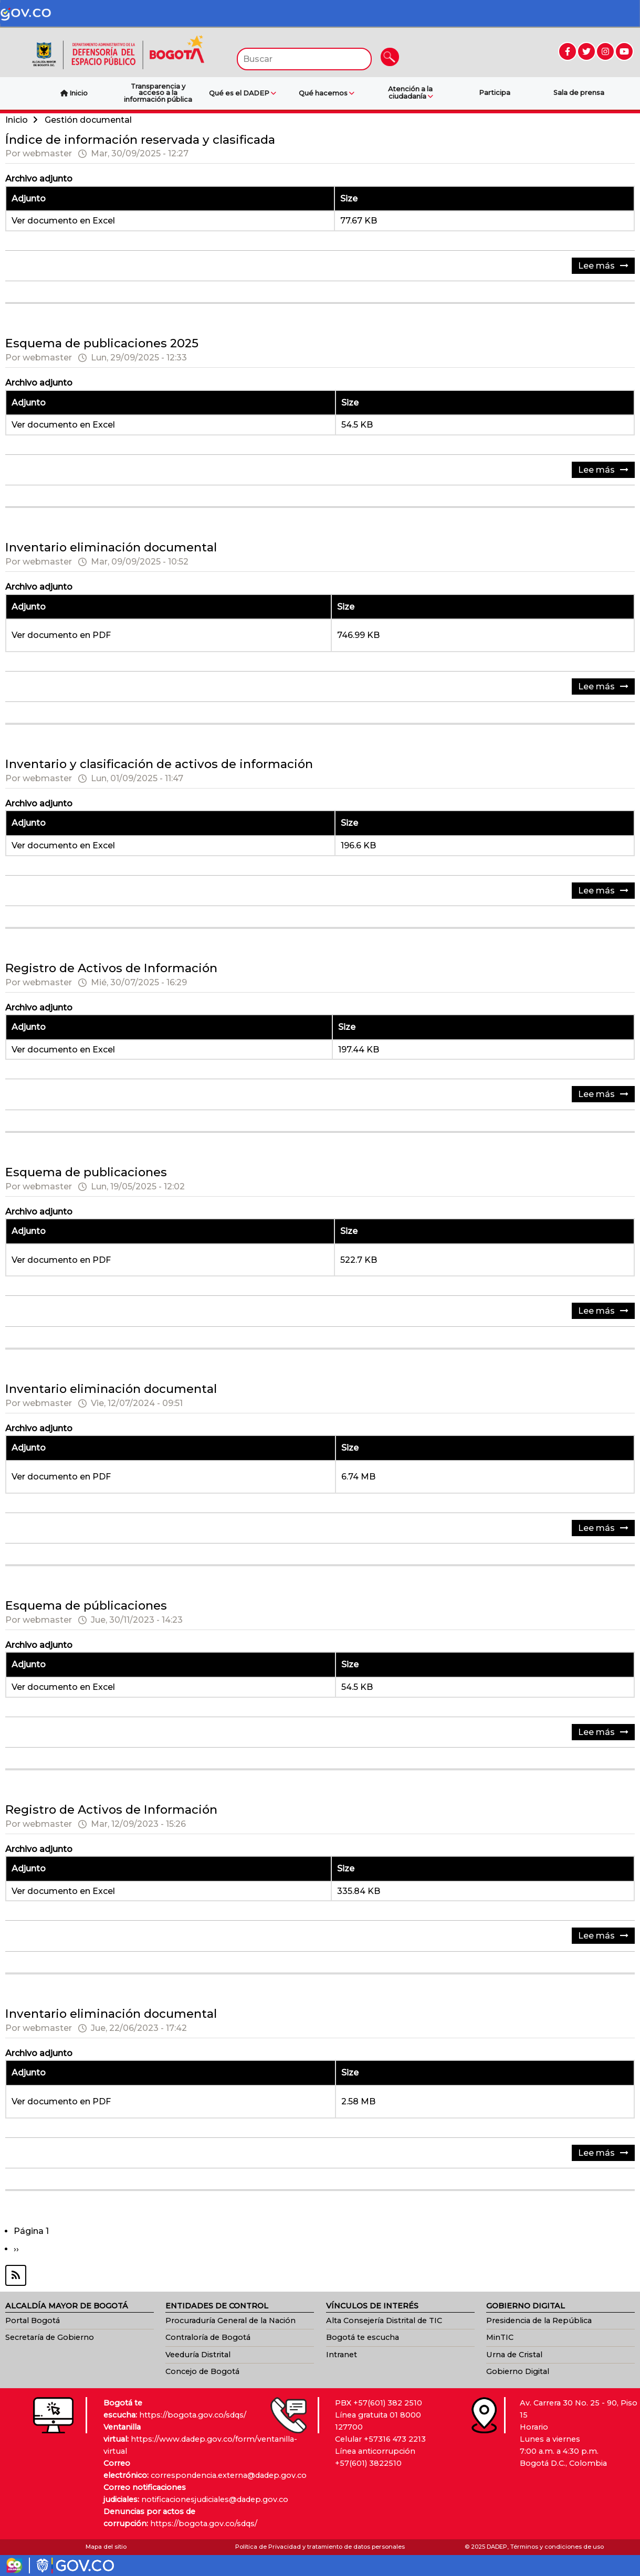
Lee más (606, 266)
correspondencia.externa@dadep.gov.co (229, 2475)
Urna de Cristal (514, 2354)
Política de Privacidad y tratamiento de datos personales (320, 2546)
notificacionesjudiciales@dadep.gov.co (214, 2499)
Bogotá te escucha (362, 2337)
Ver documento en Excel (63, 221)
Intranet (341, 2354)
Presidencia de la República (539, 2320)
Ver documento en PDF (61, 635)
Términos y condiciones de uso (557, 2546)
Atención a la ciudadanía (410, 92)
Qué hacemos (326, 93)
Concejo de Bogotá (202, 2371)
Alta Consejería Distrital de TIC (384, 2320)
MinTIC (499, 2337)
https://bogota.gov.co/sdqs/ (192, 2415)
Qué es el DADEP (242, 93)
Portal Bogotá (32, 2320)
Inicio (16, 120)
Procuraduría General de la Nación (230, 2320)
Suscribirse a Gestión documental (320, 2275)
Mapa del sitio (106, 2546)
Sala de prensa (578, 93)
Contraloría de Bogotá (207, 2337)
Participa (494, 93)
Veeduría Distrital (197, 2354)
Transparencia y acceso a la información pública (158, 93)
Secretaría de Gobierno (49, 2337)
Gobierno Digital (517, 2371)
